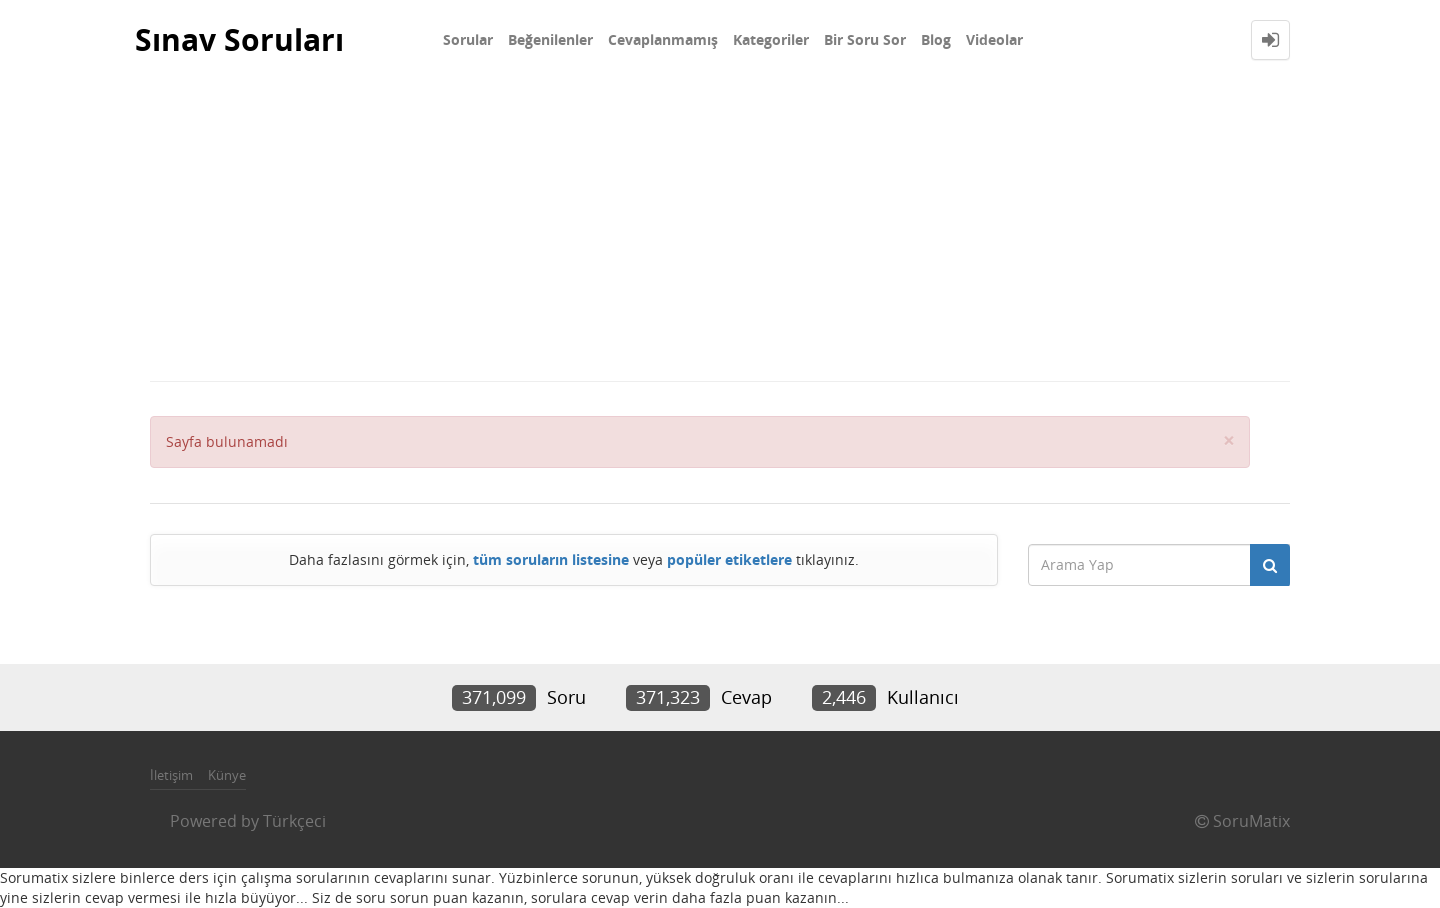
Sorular (468, 39)
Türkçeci (294, 821)
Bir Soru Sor (865, 39)
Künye (227, 775)
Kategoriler (771, 39)
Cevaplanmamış (663, 39)
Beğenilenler (550, 39)
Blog (936, 39)
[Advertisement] (720, 230)
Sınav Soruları (239, 39)
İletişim (171, 775)
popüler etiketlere (729, 559)
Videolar (994, 39)
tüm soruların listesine (551, 559)
